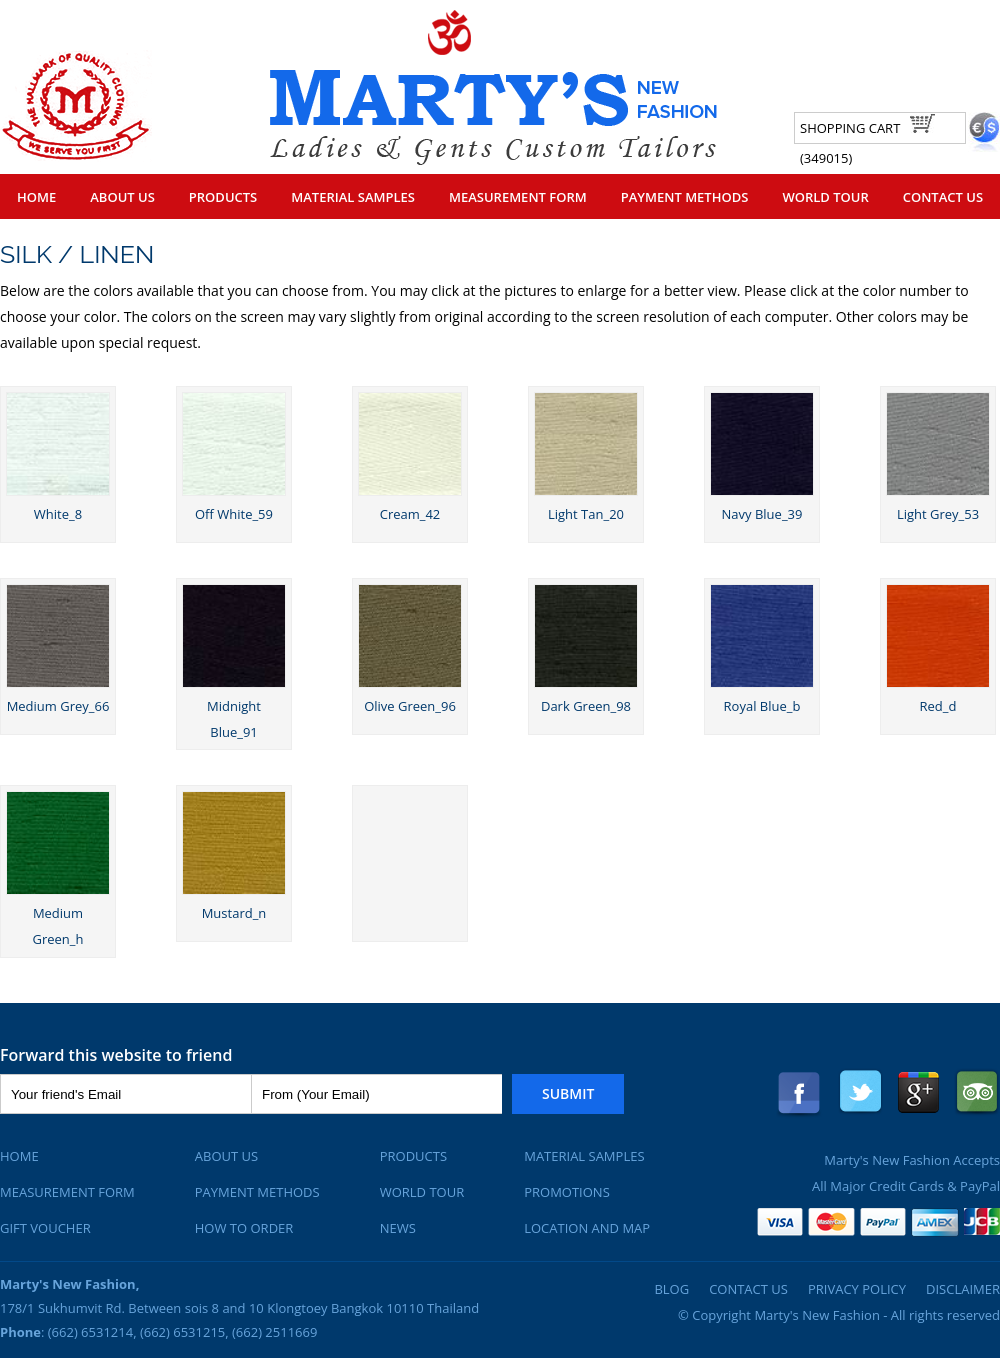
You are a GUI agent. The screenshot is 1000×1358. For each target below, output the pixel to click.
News (398, 1228)
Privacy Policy (857, 1289)
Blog (671, 1289)
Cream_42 (410, 514)
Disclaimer (963, 1289)
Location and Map (587, 1228)
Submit (568, 1093)
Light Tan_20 (586, 514)
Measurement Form (518, 197)
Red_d (938, 706)
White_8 (58, 514)
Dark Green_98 (586, 706)
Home (36, 197)
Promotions (567, 1192)
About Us (122, 197)
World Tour (825, 197)
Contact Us (943, 197)
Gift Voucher (45, 1228)
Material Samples (353, 197)
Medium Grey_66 (58, 706)
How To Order (244, 1228)
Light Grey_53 (938, 514)
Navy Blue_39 (762, 514)
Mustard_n (234, 913)
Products (223, 197)
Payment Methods (685, 197)
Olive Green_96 (410, 706)
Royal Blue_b (762, 706)
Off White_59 (234, 514)
